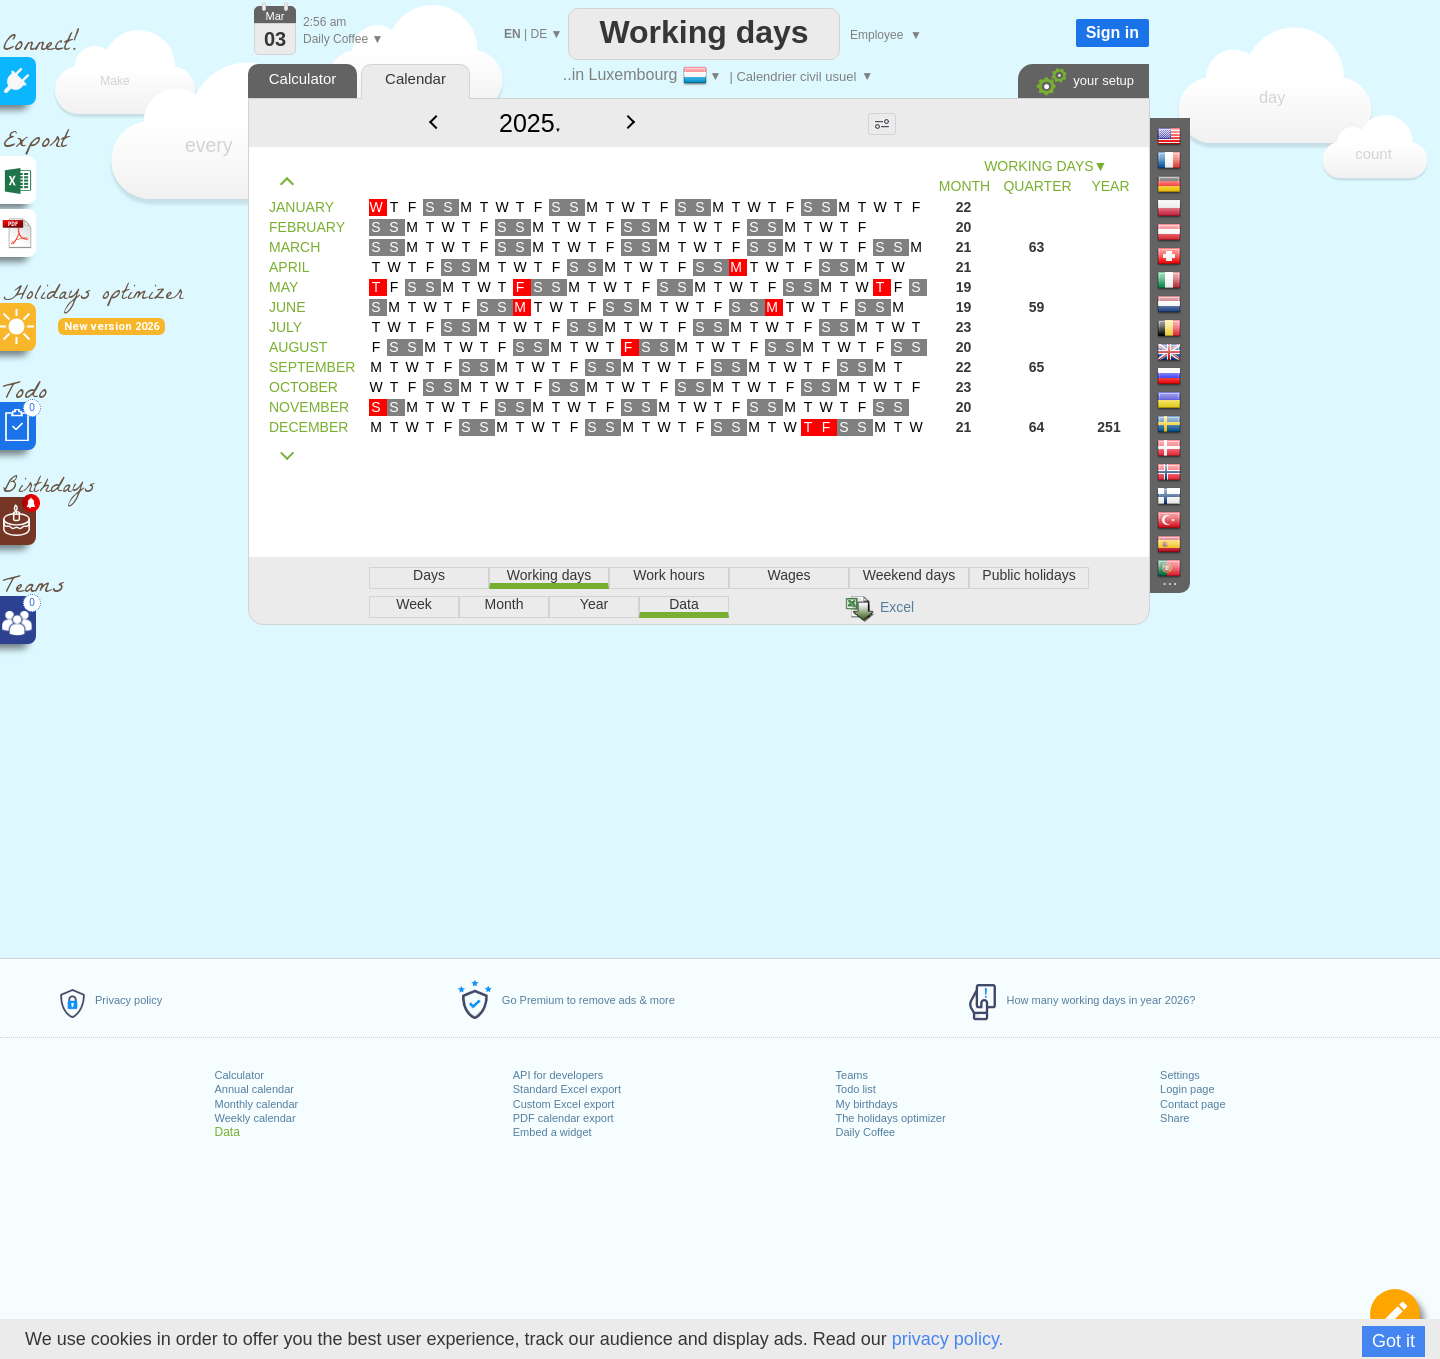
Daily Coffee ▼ (343, 39)
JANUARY (301, 207)
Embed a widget (552, 1132)
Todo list (856, 1089)
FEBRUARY (307, 227)
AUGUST (298, 347)
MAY (283, 287)
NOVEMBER (309, 407)
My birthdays (867, 1104)
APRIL (289, 267)
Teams (852, 1075)
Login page (1187, 1089)
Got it (1393, 1341)
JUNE (287, 307)
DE (538, 34)
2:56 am (324, 22)
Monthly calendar (257, 1104)
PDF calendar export (563, 1118)
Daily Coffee (866, 1132)
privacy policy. (948, 1339)
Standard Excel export (567, 1089)
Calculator (240, 1075)
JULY (285, 327)
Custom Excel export (563, 1104)
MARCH (294, 247)
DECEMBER (308, 427)
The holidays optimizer (891, 1118)
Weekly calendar (255, 1118)
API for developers (558, 1075)
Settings (1180, 1075)
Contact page (1192, 1104)
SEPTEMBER (312, 367)
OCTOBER (303, 387)
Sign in (1112, 32)
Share (1174, 1118)
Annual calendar (255, 1089)
